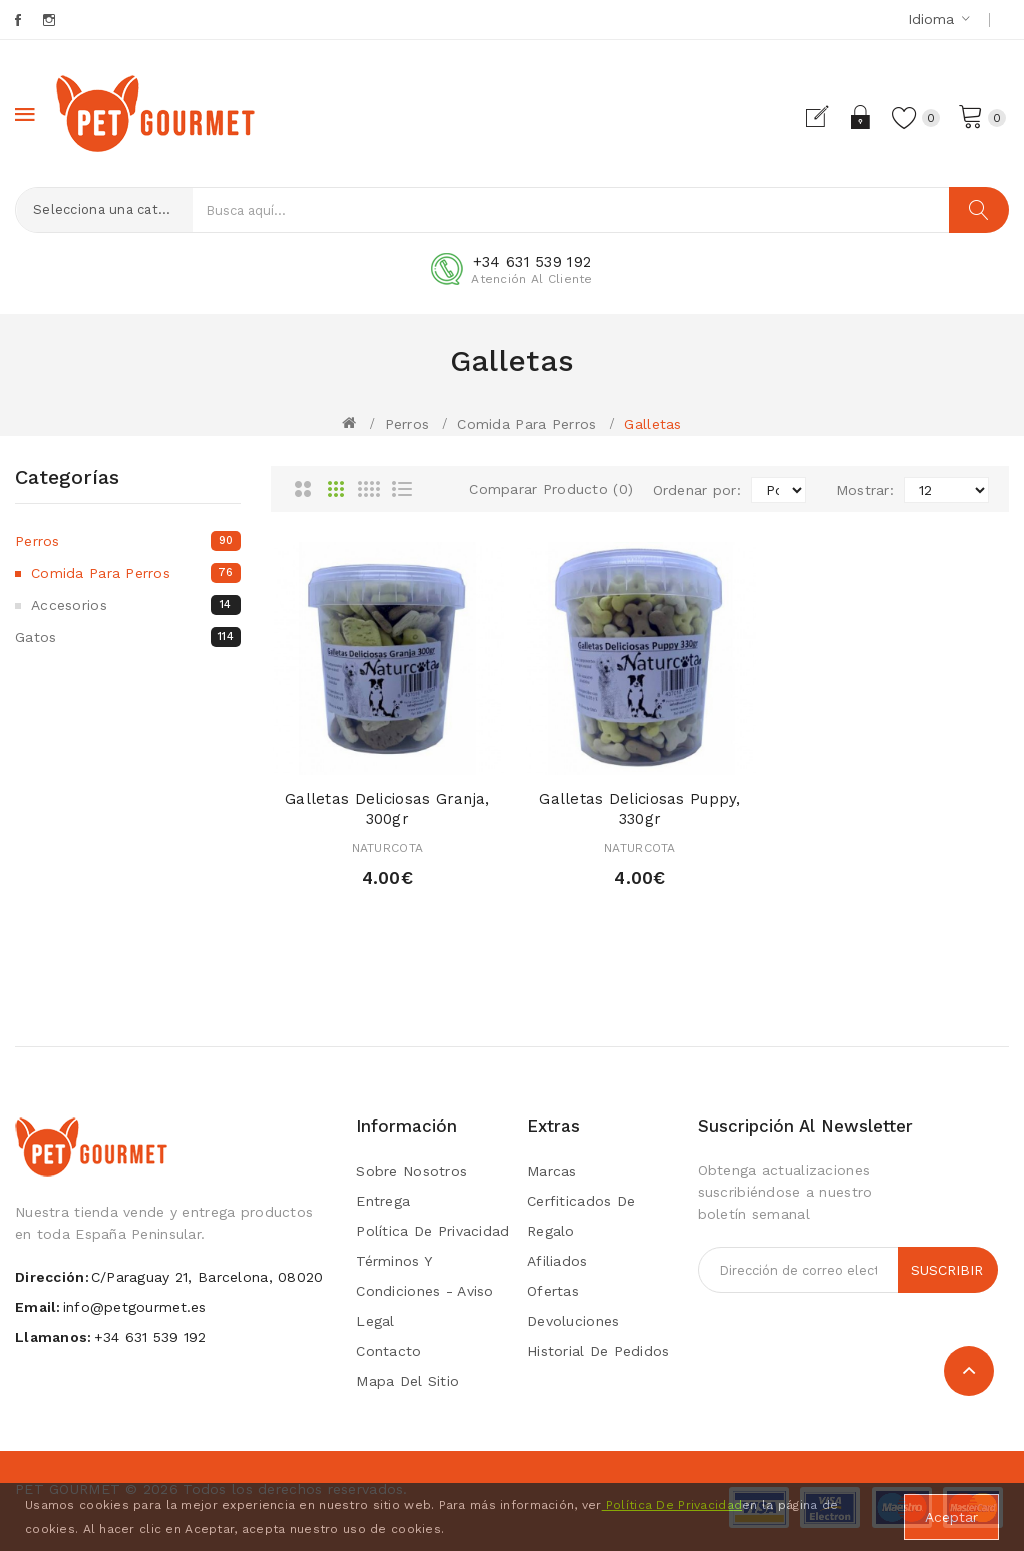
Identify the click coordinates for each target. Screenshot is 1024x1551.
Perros (407, 424)
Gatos (128, 637)
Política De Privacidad (672, 1505)
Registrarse (825, 117)
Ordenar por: (697, 490)
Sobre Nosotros (411, 1171)
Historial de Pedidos (598, 1351)
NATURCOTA (388, 848)
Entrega (383, 1201)
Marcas (552, 1171)
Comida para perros (526, 424)
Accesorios (136, 605)
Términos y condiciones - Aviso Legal (424, 1291)
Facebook (19, 20)
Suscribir (947, 1270)
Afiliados (557, 1261)
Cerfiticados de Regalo (581, 1216)
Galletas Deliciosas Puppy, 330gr (639, 809)
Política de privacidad (432, 1231)
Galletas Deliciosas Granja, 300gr (387, 809)
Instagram (50, 20)
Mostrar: (865, 490)
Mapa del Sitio (407, 1381)
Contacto (388, 1351)
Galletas (652, 424)
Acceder (860, 117)
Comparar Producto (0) (551, 489)
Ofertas (553, 1291)
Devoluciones (573, 1321)
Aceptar (951, 1517)
